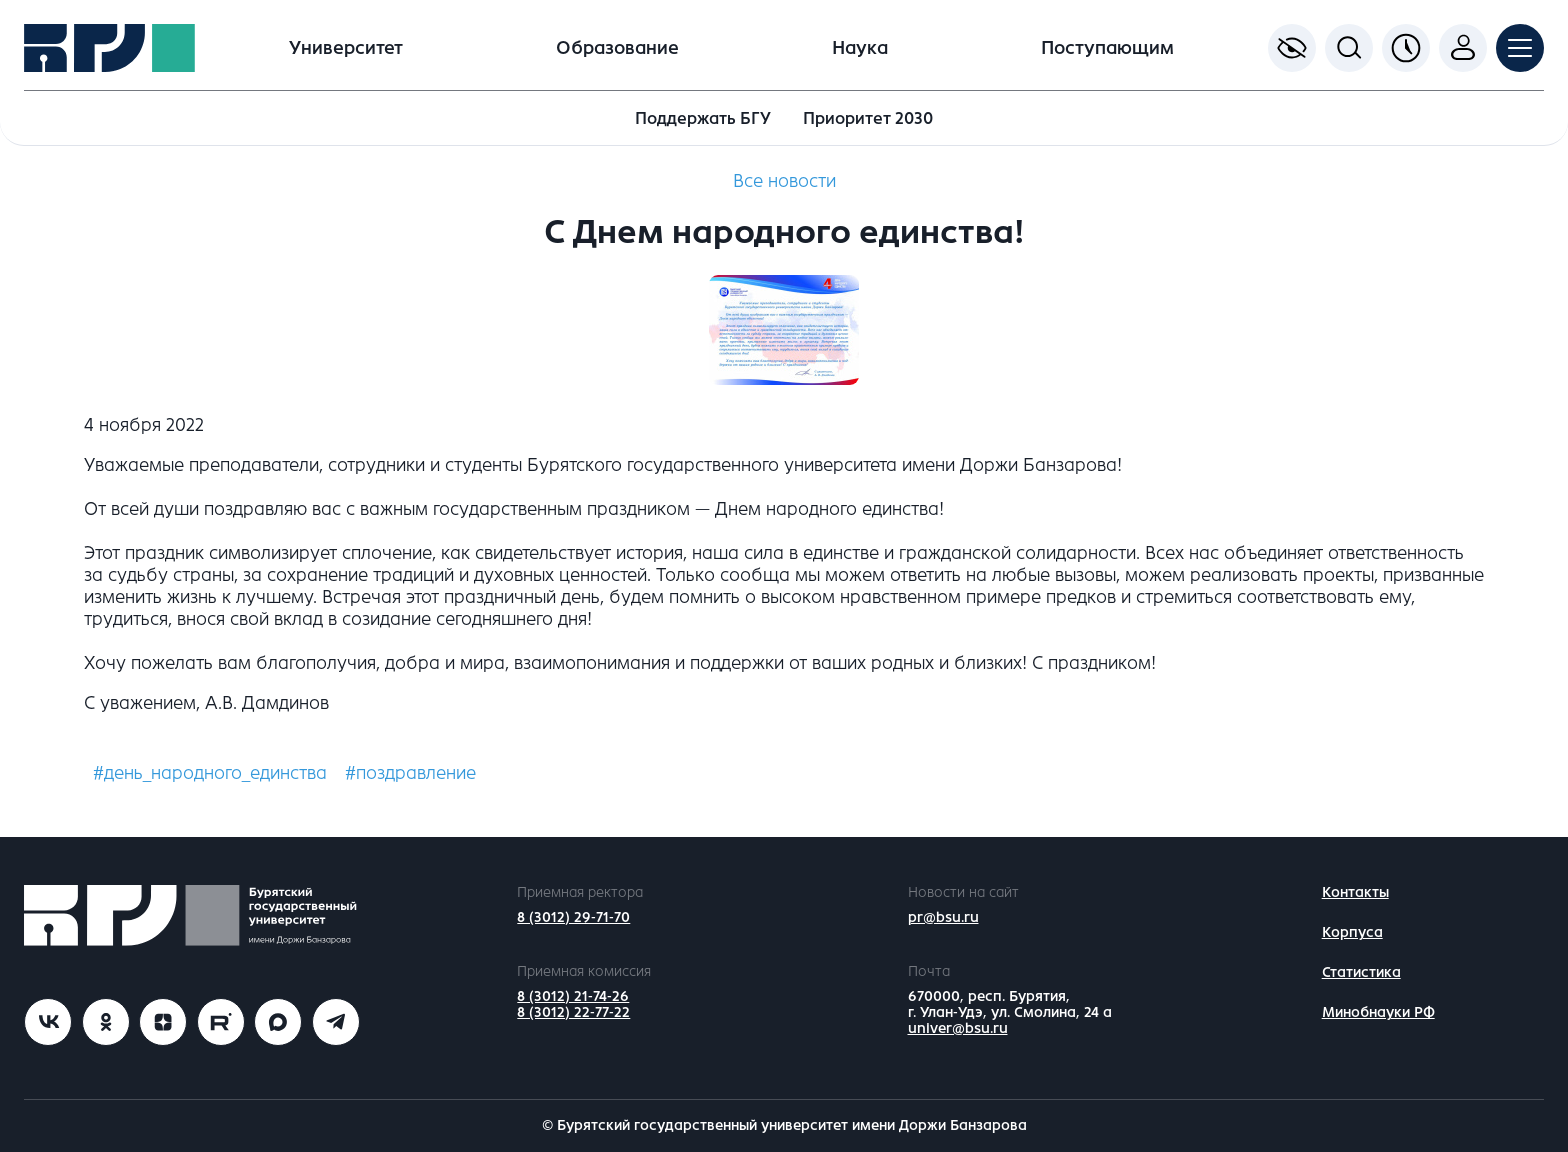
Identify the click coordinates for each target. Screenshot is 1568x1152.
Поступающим (1107, 48)
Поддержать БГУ (703, 118)
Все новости (784, 181)
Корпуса (1352, 932)
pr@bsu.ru (943, 917)
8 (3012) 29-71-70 (573, 917)
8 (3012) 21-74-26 (573, 996)
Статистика (1361, 972)
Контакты (1355, 892)
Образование (617, 48)
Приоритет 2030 (868, 118)
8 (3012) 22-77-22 (573, 1012)
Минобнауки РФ (1378, 1012)
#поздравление (410, 773)
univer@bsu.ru (958, 1028)
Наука (860, 48)
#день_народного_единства (210, 773)
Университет (346, 48)
